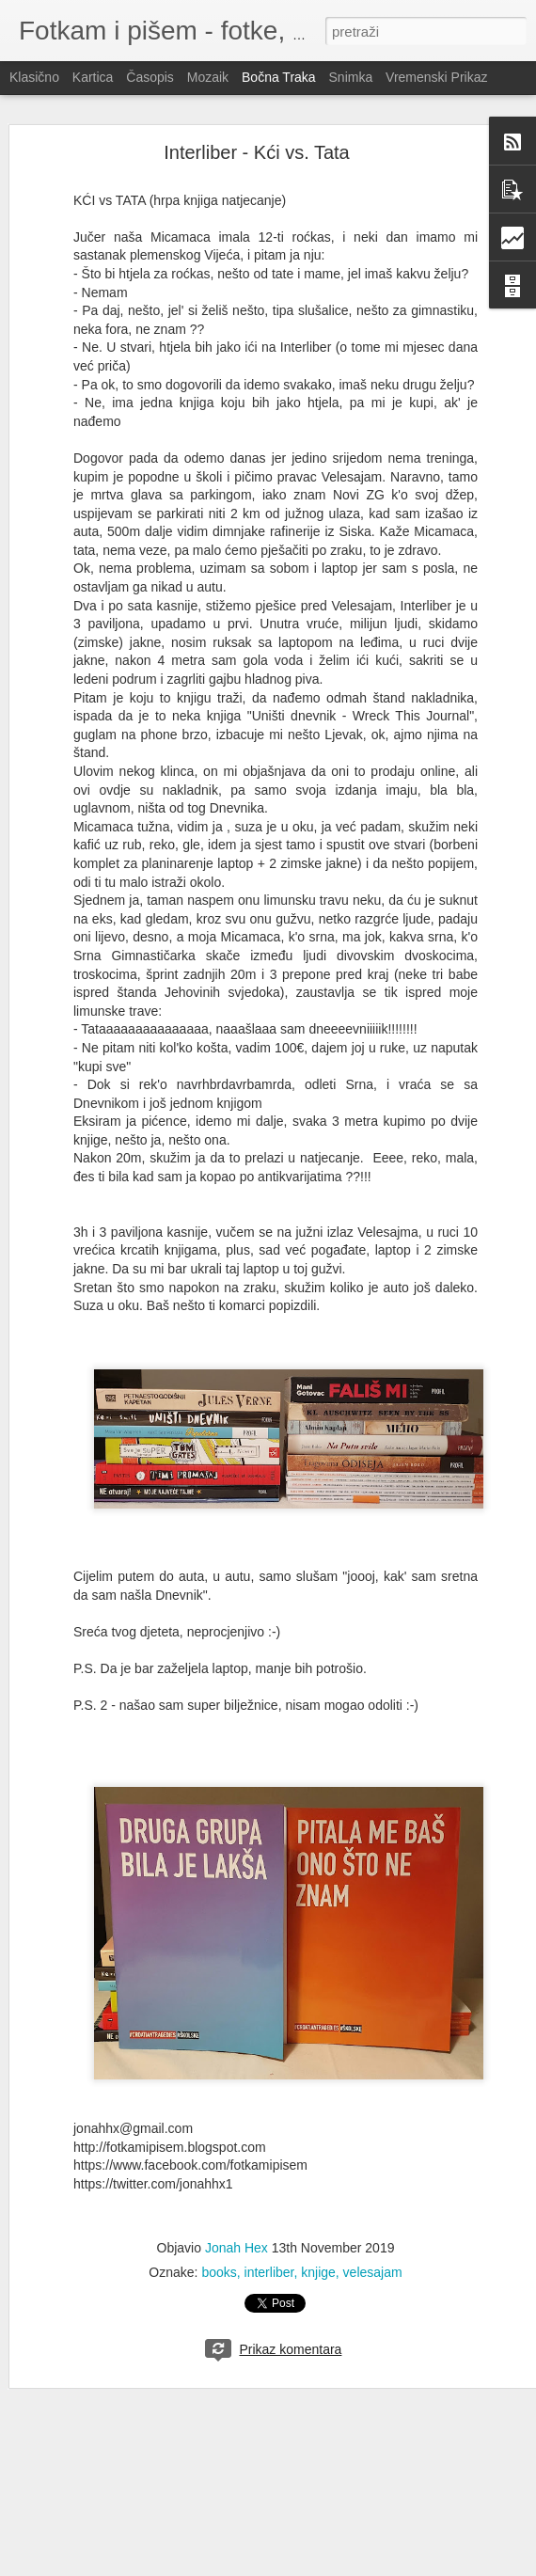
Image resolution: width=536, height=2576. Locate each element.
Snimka (351, 77)
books (218, 2272)
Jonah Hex (236, 2247)
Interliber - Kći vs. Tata (256, 152)
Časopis (150, 77)
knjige (318, 2272)
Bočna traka (279, 77)
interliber (269, 2272)
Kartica (93, 77)
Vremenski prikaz (436, 77)
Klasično (34, 77)
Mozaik (208, 77)
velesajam (372, 2272)
